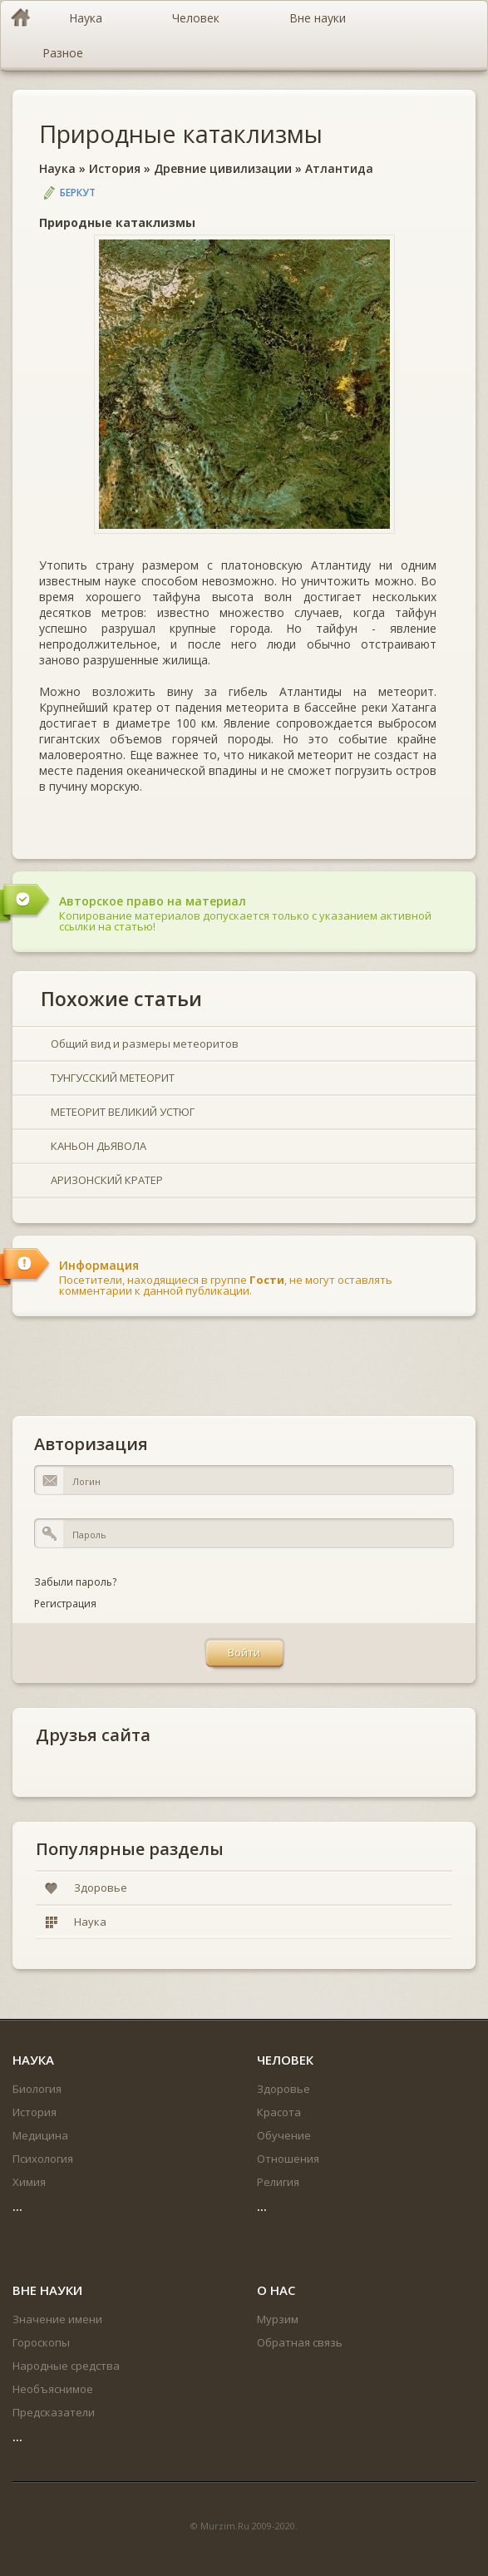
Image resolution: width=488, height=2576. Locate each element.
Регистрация (65, 1603)
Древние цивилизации (223, 168)
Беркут (78, 192)
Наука (57, 168)
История (114, 168)
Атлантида (339, 168)
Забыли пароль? (75, 1582)
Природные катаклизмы (181, 133)
